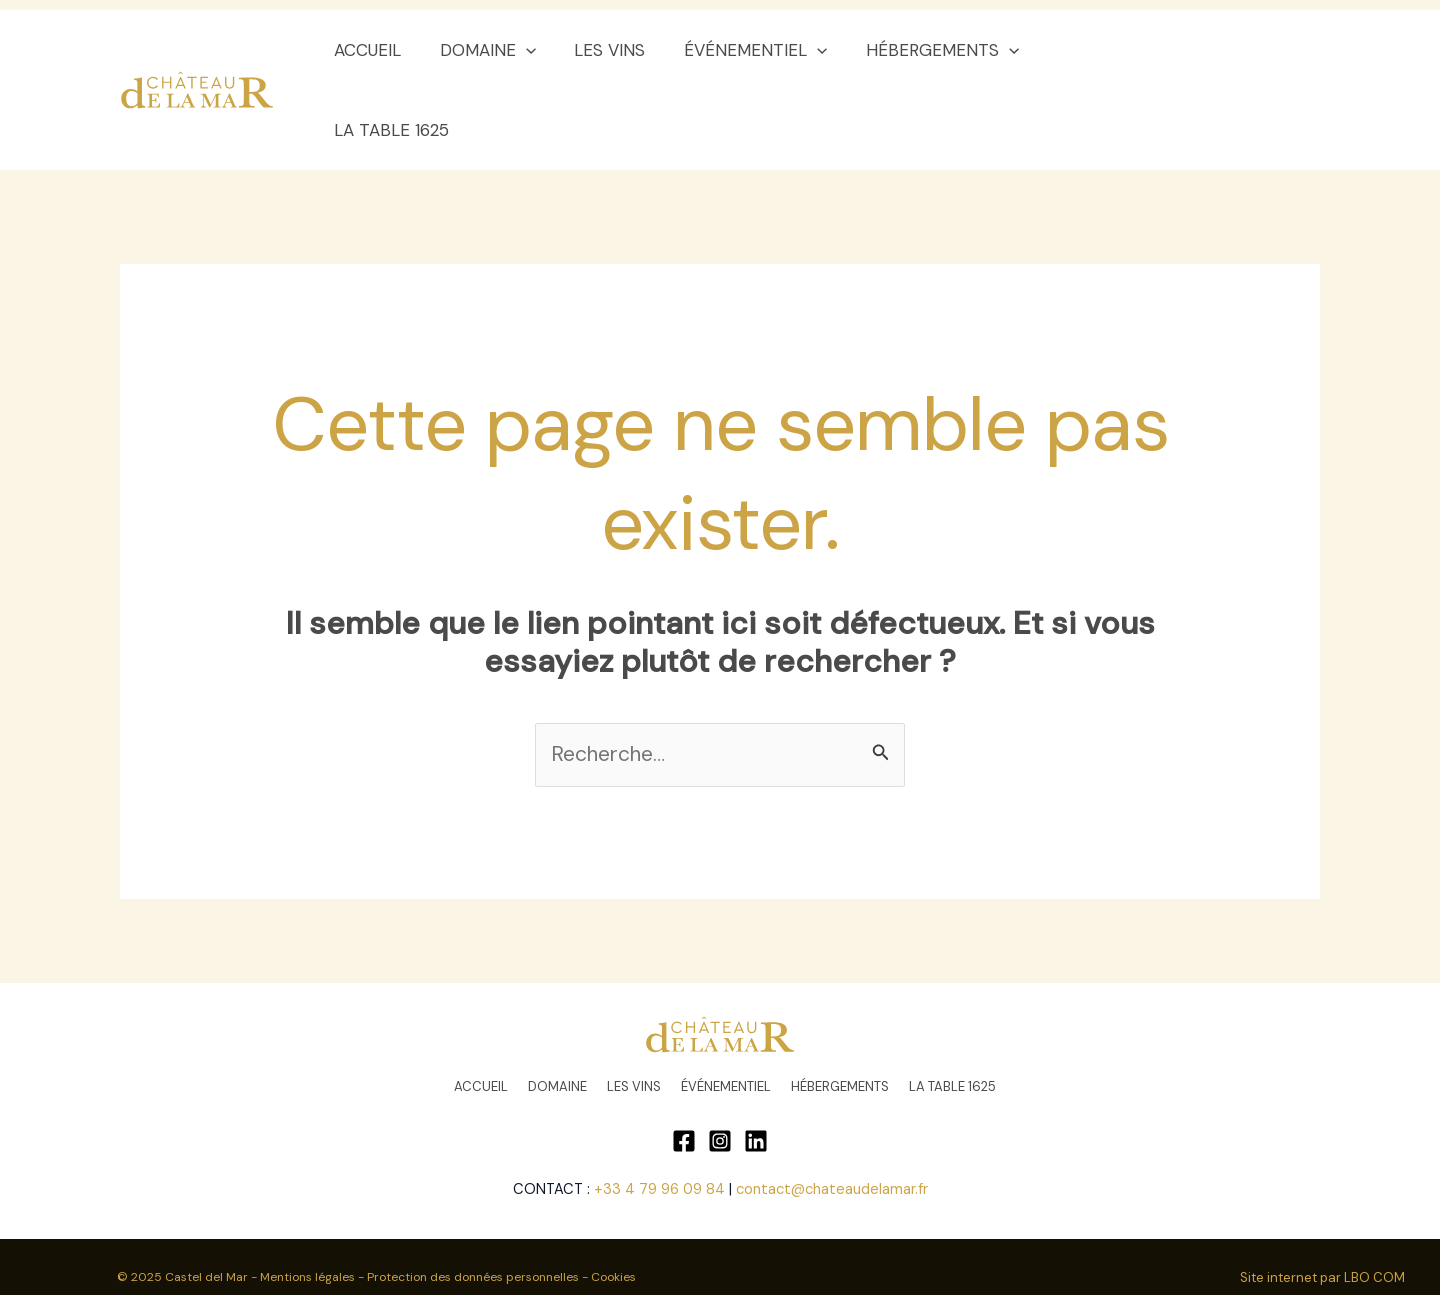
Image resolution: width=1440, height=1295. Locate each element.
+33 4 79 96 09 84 (659, 1109)
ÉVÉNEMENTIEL (751, 50)
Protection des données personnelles (474, 1197)
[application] (530, 50)
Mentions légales (307, 1197)
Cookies (615, 1197)
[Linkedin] (756, 1061)
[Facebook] (684, 1061)
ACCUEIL (376, 50)
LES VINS (610, 50)
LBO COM (1374, 1197)
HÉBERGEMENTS (933, 50)
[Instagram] (720, 1061)
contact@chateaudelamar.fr (832, 1109)
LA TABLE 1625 (1101, 50)
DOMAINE (492, 50)
